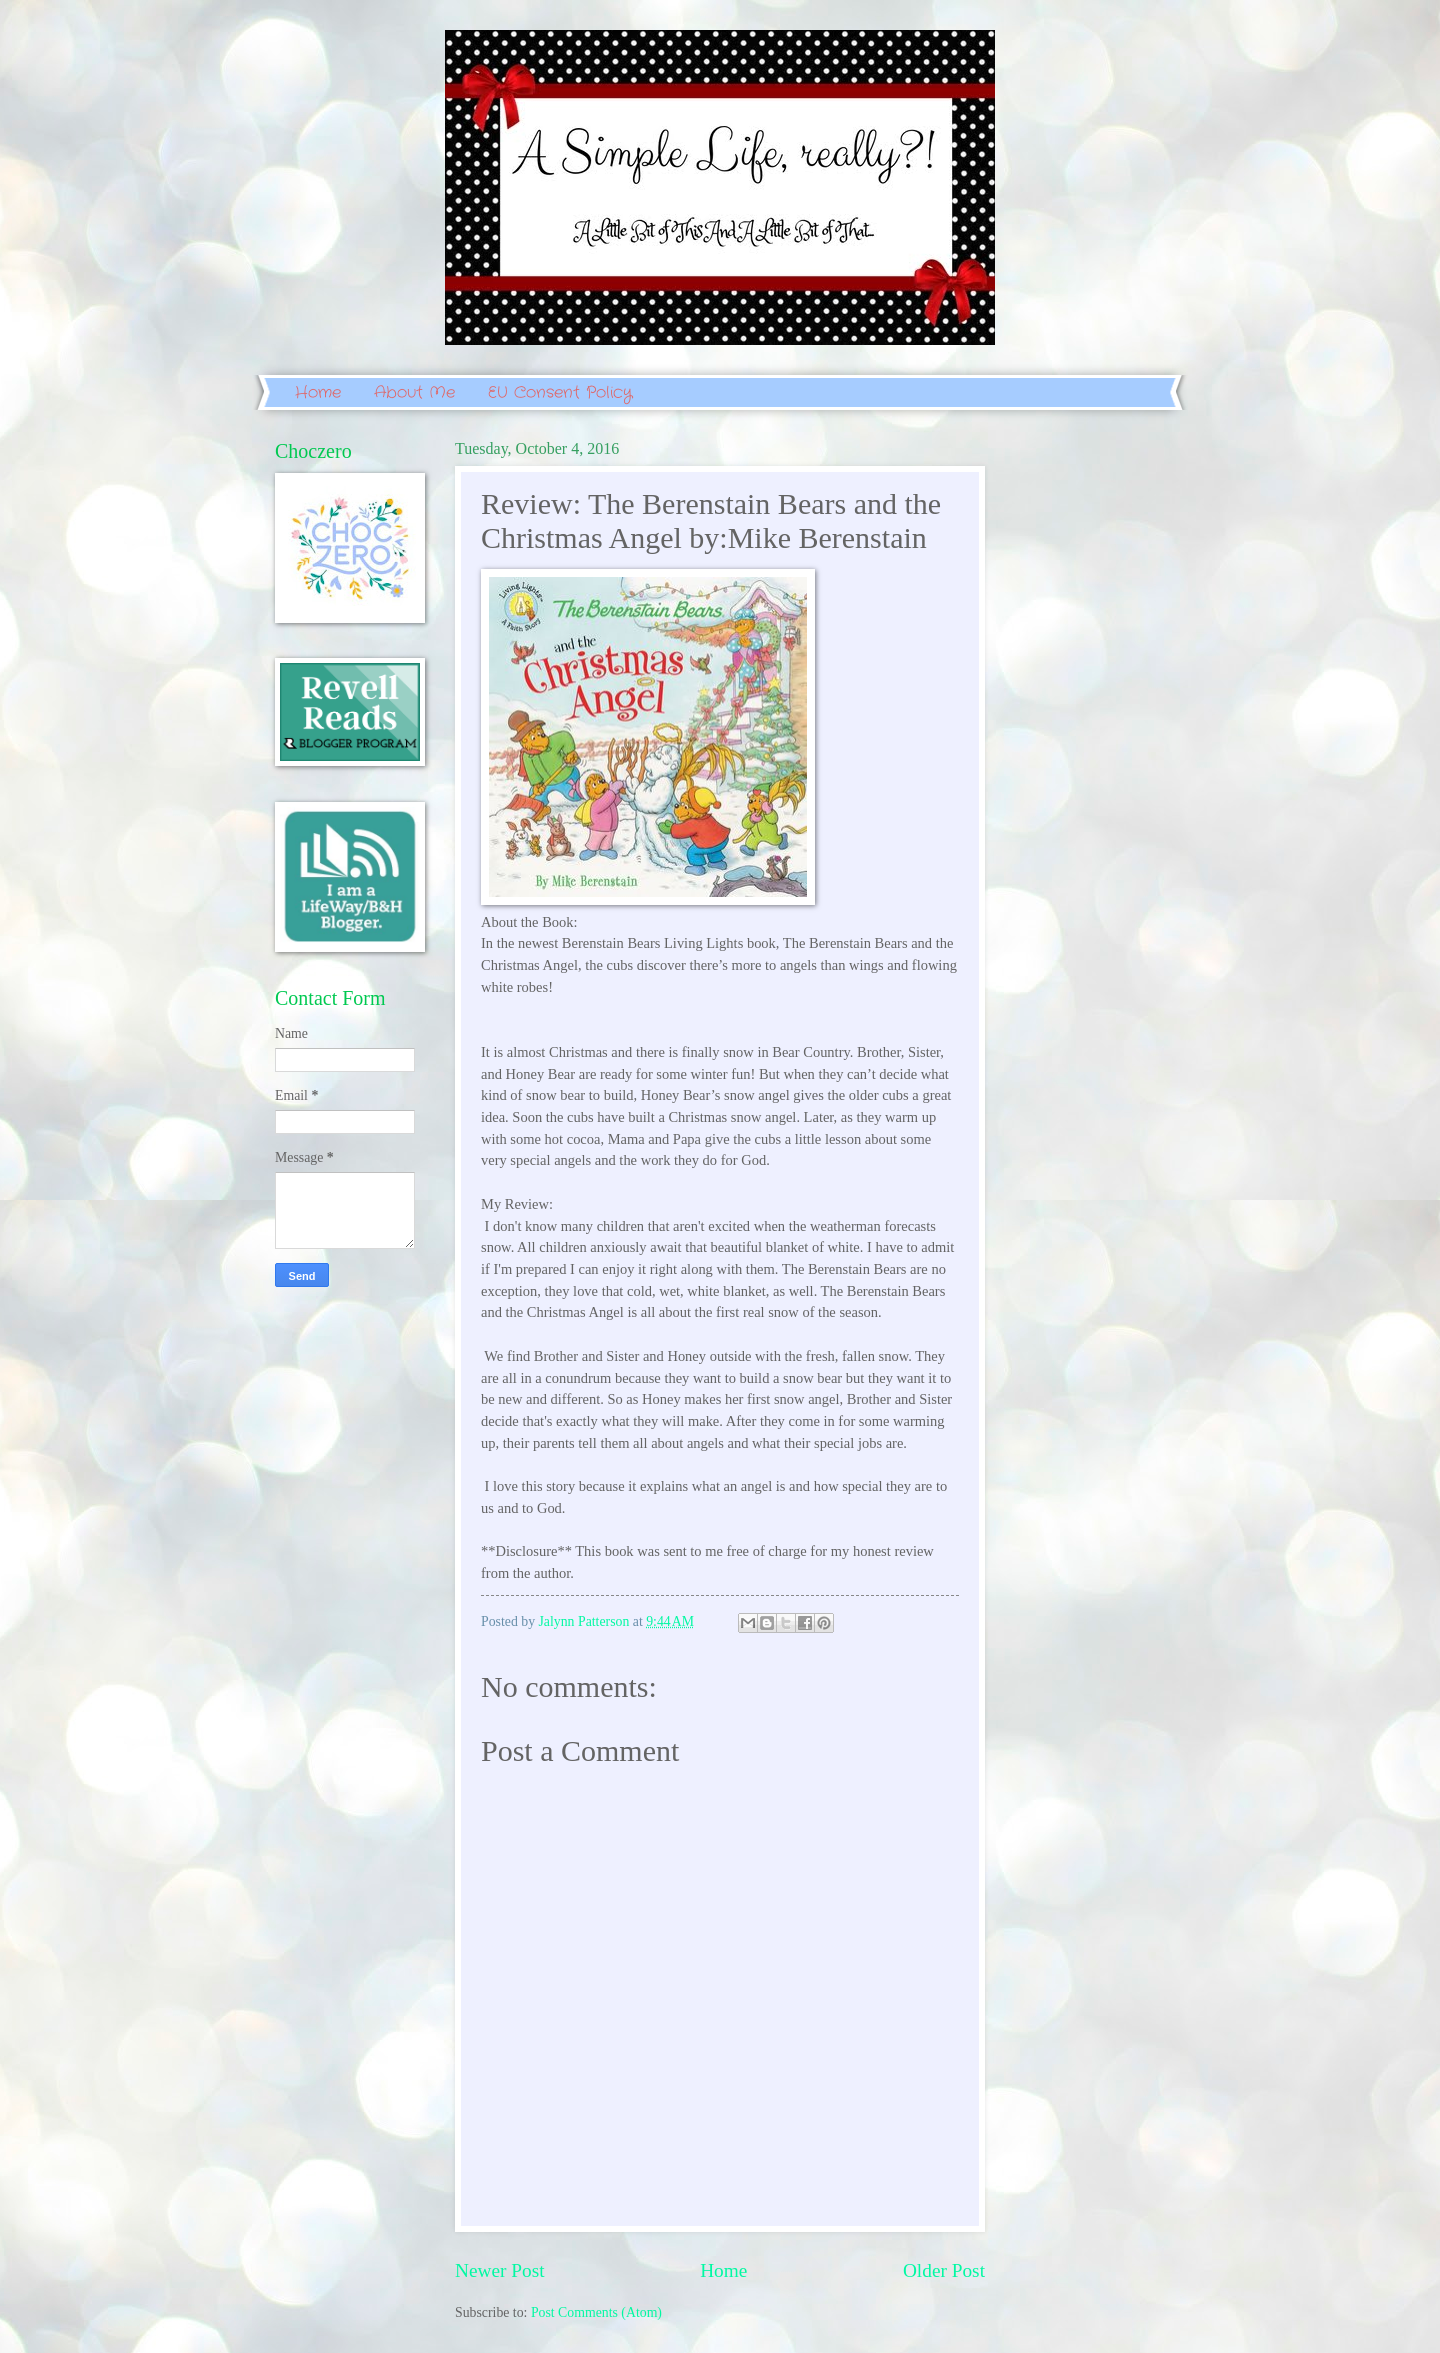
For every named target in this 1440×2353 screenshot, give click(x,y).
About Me (414, 392)
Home (318, 392)
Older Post (944, 2270)
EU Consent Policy (560, 392)
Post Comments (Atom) (596, 2312)
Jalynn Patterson (586, 1621)
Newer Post (500, 2270)
